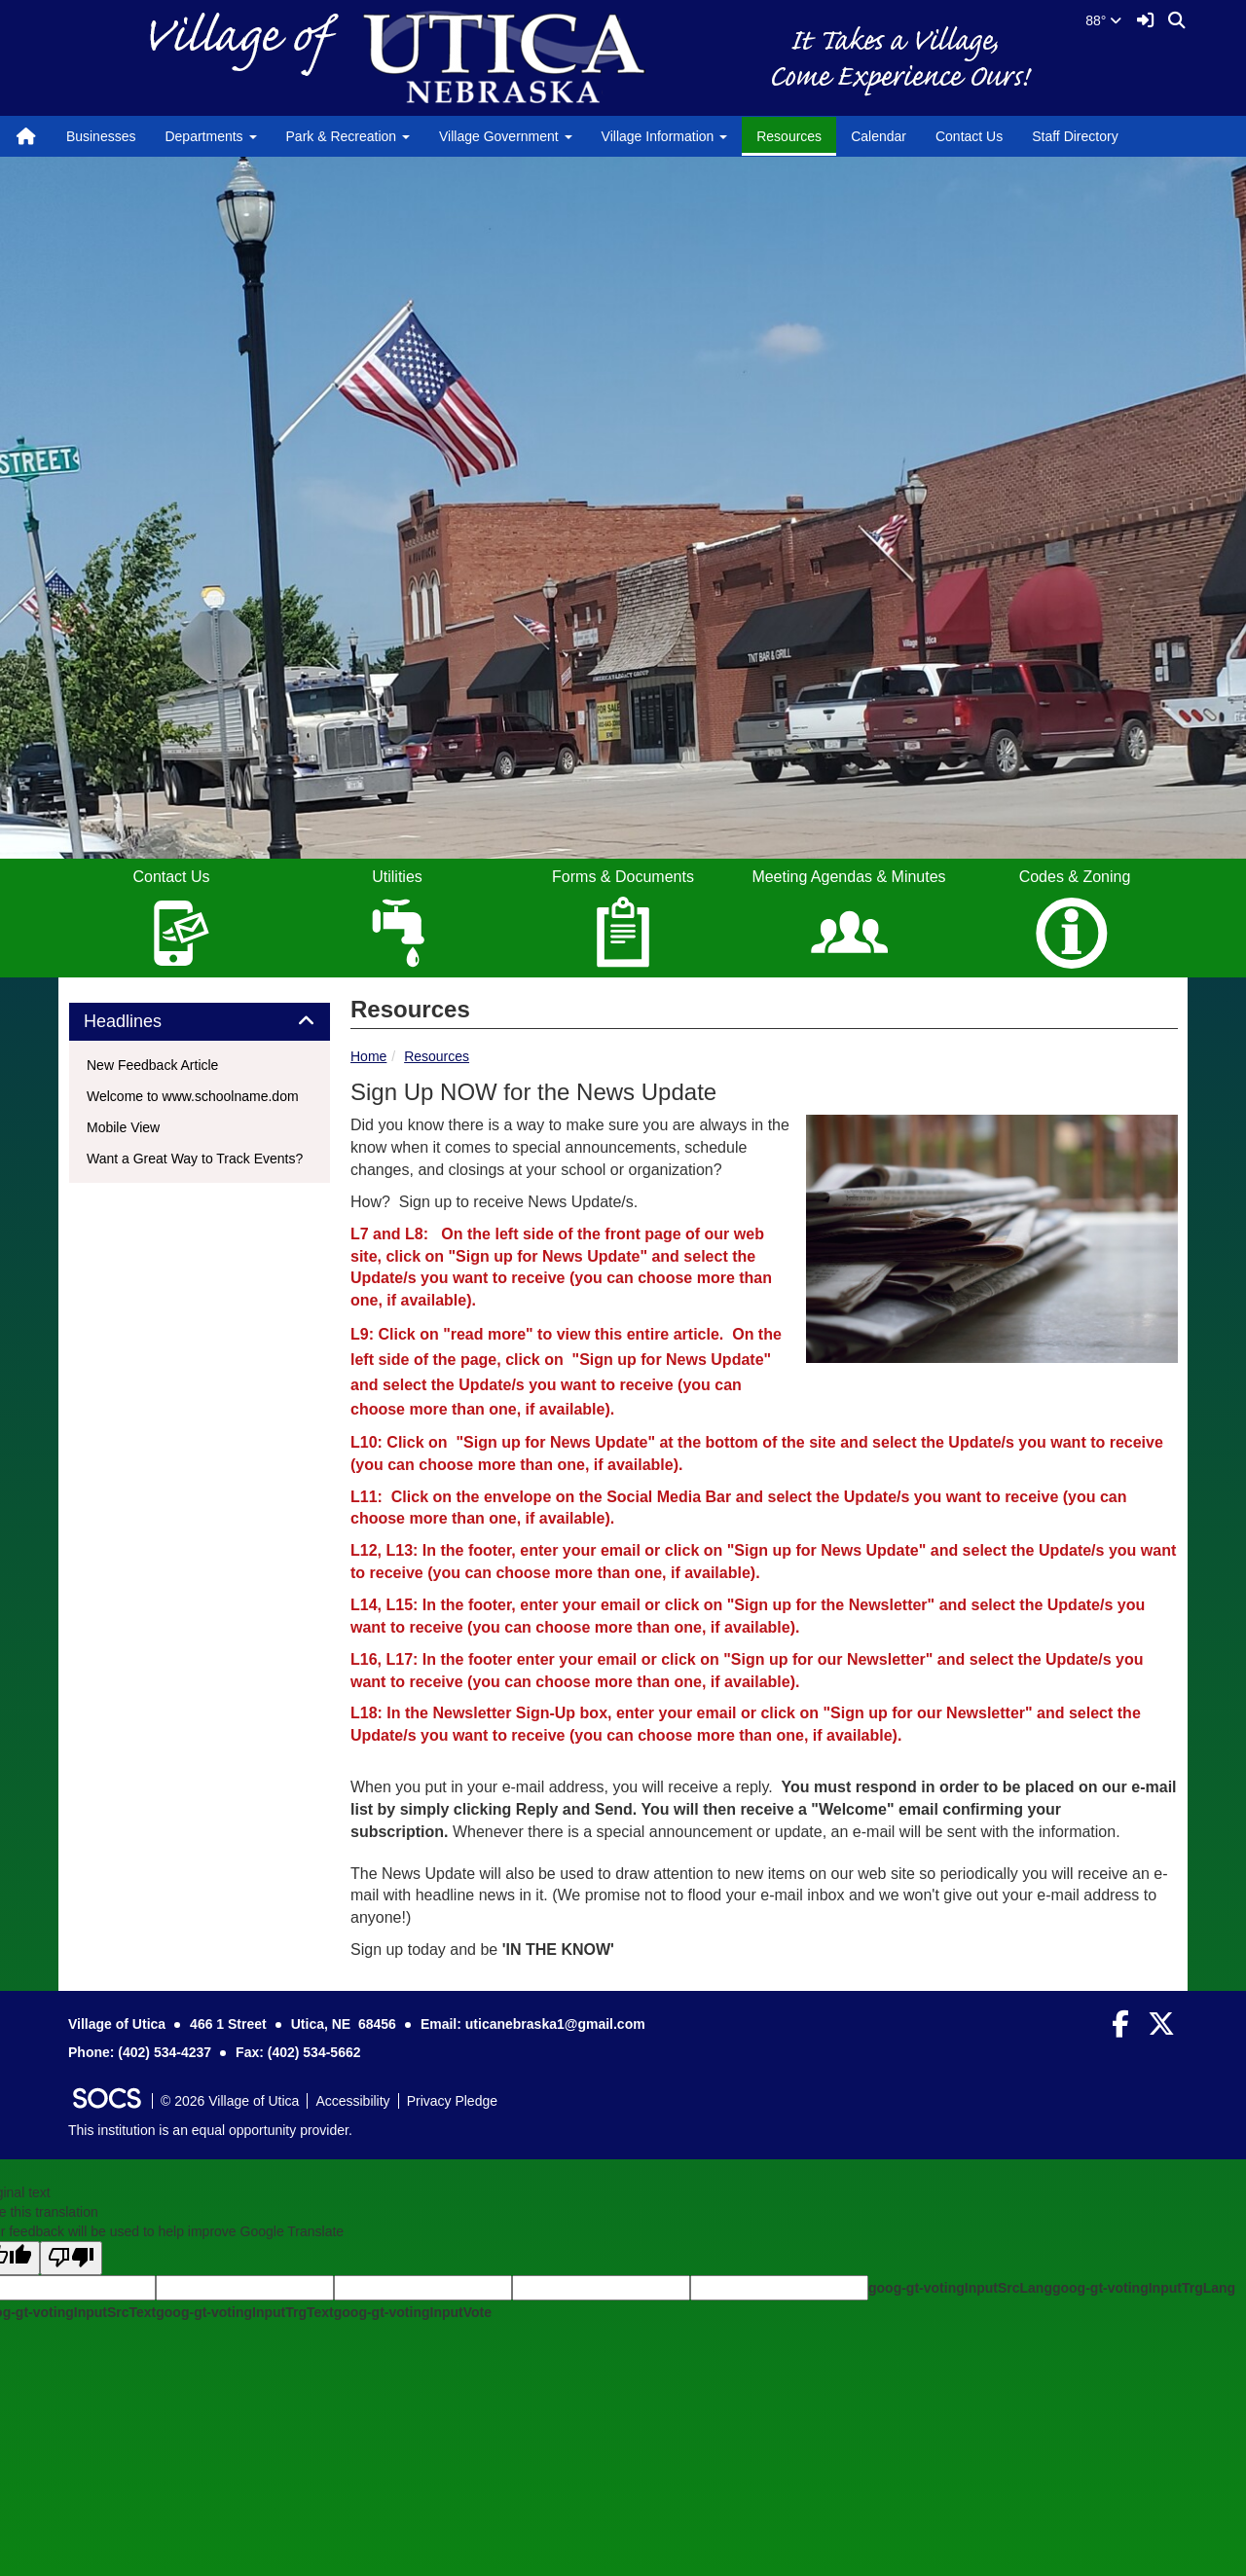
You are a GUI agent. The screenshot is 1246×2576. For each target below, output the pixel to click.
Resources (789, 136)
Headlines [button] (144, 1021)
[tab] (199, 1022)
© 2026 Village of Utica (230, 2101)
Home (368, 1056)
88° (1103, 20)
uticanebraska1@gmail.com (555, 2024)
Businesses (101, 136)
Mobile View (123, 1127)
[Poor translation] (71, 2258)
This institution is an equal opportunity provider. (210, 2130)
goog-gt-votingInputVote (413, 2312)
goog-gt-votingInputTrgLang (1143, 2288)
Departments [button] (210, 136)
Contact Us (969, 136)
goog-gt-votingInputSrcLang (960, 2288)
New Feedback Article (152, 1065)
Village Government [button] (505, 136)
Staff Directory (1075, 136)
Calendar (878, 136)
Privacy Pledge (452, 2101)
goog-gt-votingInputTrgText (244, 2312)
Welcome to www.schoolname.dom (193, 1096)
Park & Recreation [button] (348, 136)
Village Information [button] (665, 136)
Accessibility (352, 2101)
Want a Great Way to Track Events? (195, 1158)
